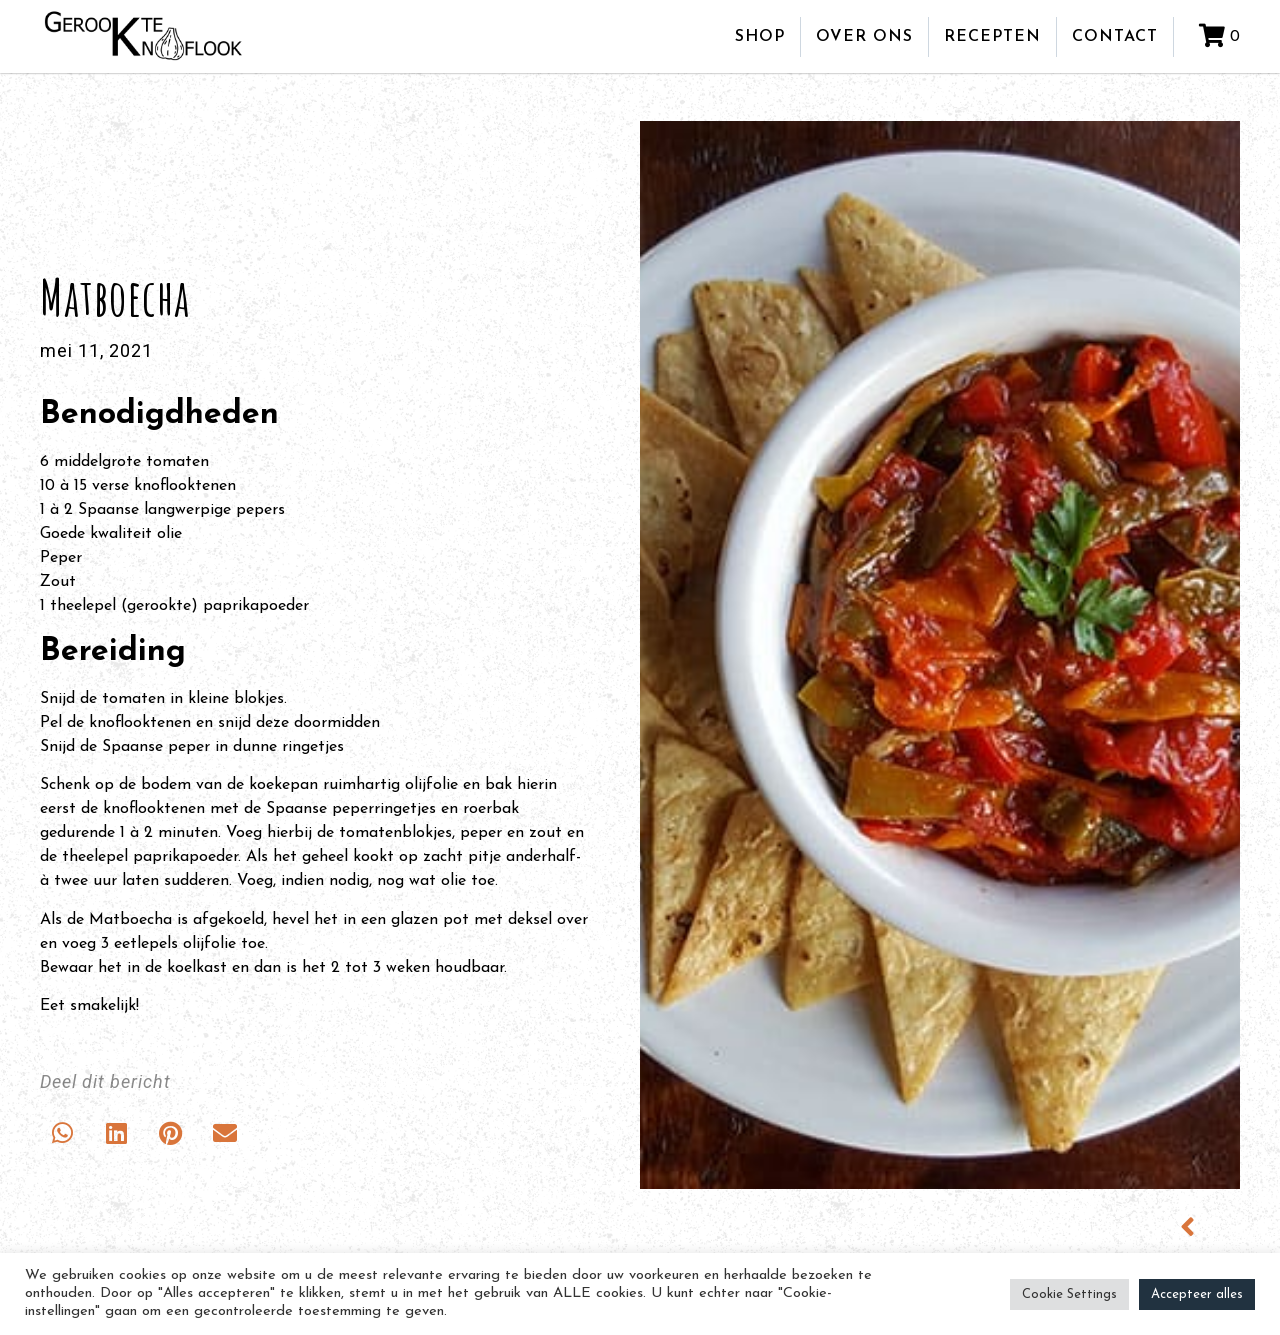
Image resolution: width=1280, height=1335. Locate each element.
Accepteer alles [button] (1197, 1294)
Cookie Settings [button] (1069, 1294)
